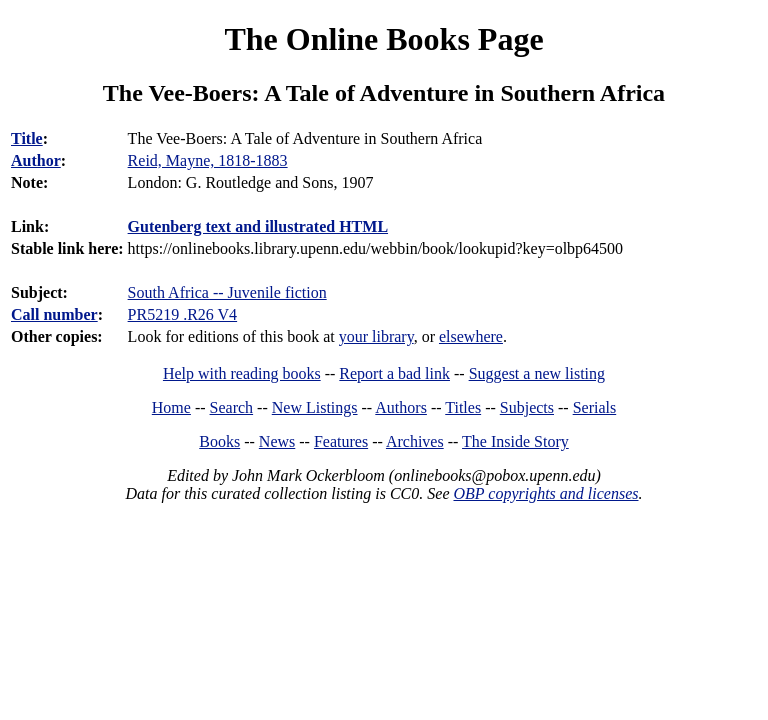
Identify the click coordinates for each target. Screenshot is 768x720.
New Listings (315, 407)
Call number (54, 314)
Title (27, 138)
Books (219, 441)
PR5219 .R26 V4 (183, 314)
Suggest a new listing (537, 373)
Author (36, 160)
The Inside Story (515, 441)
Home (171, 407)
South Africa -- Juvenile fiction (227, 292)
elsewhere (471, 336)
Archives (415, 441)
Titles (463, 407)
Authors (401, 407)
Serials (595, 407)
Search (232, 407)
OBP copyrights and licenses (545, 493)
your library (376, 336)
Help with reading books (242, 373)
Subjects (527, 407)
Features (341, 441)
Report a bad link (394, 373)
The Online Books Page (383, 39)
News (277, 441)
